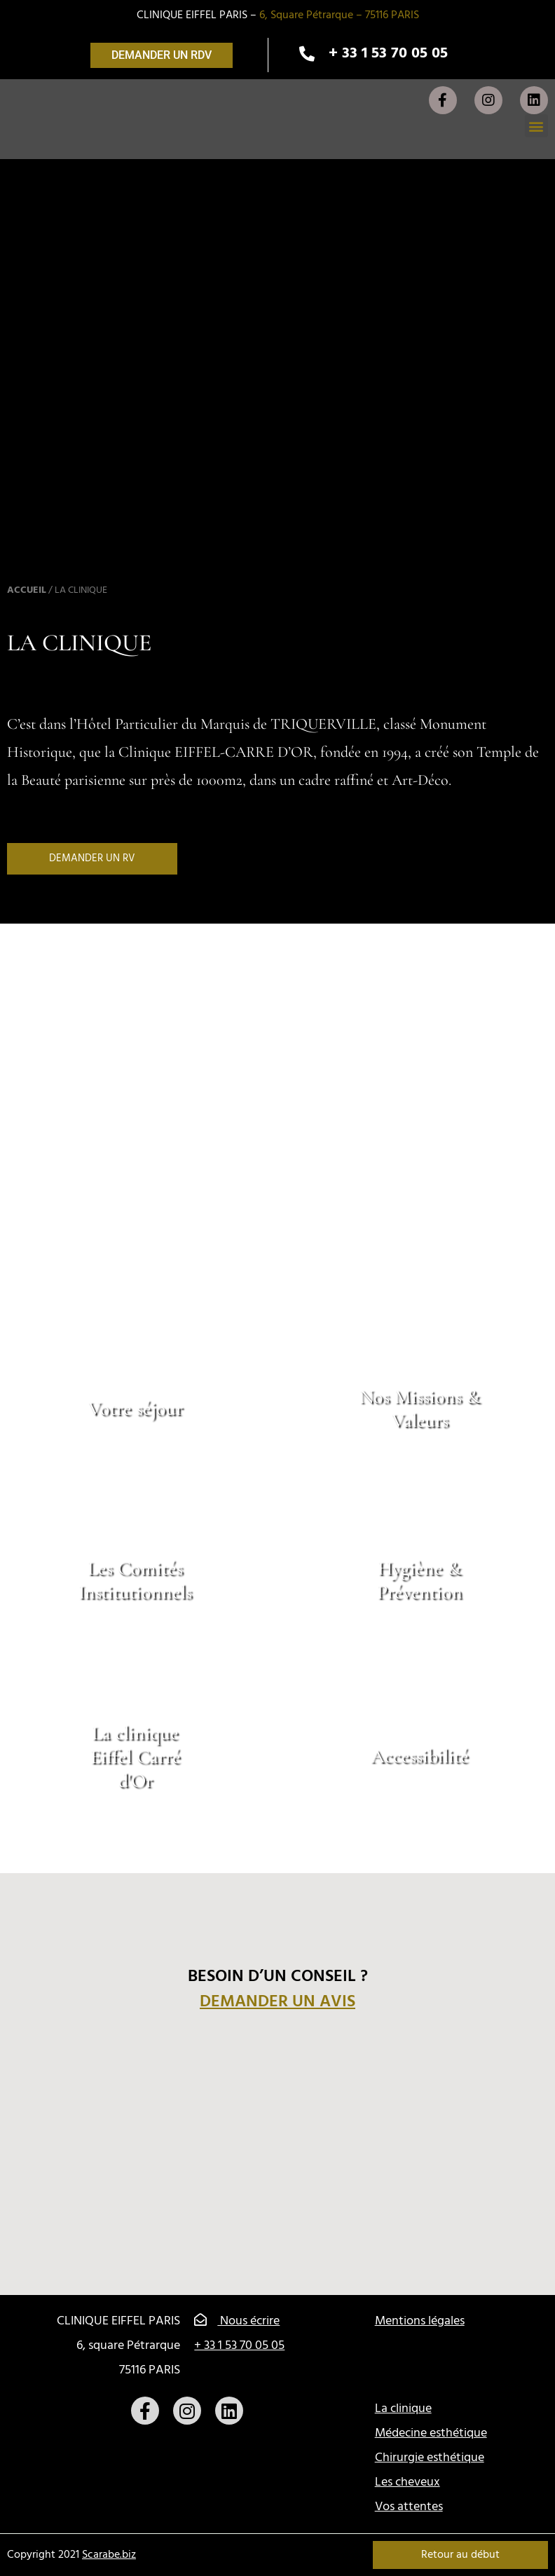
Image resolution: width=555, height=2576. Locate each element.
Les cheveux (407, 2482)
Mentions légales (420, 2321)
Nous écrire (237, 2321)
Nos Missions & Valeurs (420, 1408)
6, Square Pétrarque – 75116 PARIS (339, 15)
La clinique (403, 2409)
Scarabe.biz (109, 2555)
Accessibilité (420, 1757)
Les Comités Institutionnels (135, 1581)
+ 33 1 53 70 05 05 (239, 2346)
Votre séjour (135, 1408)
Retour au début (460, 2555)
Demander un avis (277, 2002)
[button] (161, 55)
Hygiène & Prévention (420, 1581)
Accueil (26, 590)
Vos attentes (409, 2507)
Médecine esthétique (431, 2433)
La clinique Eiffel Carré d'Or (135, 1756)
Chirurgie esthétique (429, 2458)
